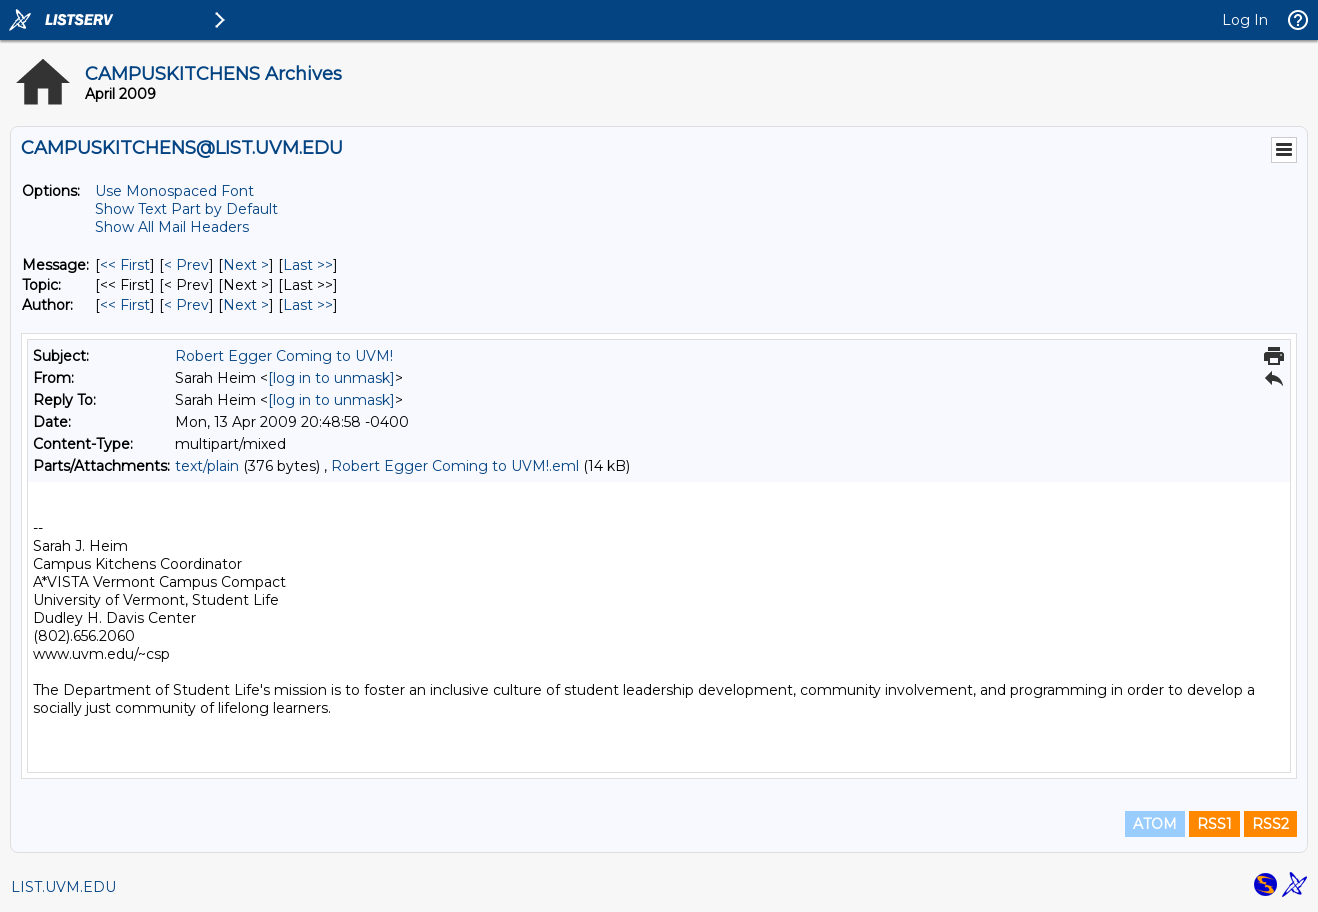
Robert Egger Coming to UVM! (284, 356)
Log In (1245, 20)
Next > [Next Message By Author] (246, 305)
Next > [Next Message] (246, 265)
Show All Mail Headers (172, 227)
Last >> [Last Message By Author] (308, 305)
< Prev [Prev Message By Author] (186, 305)
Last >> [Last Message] (308, 265)
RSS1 (1214, 824)
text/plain (207, 466)
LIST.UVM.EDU (63, 887)
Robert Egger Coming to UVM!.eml (455, 466)
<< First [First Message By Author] (125, 305)
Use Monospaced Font (174, 191)
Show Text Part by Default (186, 209)
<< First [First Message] (125, 265)
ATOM (1155, 824)
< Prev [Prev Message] (186, 265)
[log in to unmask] (331, 378)
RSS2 (1270, 824)
